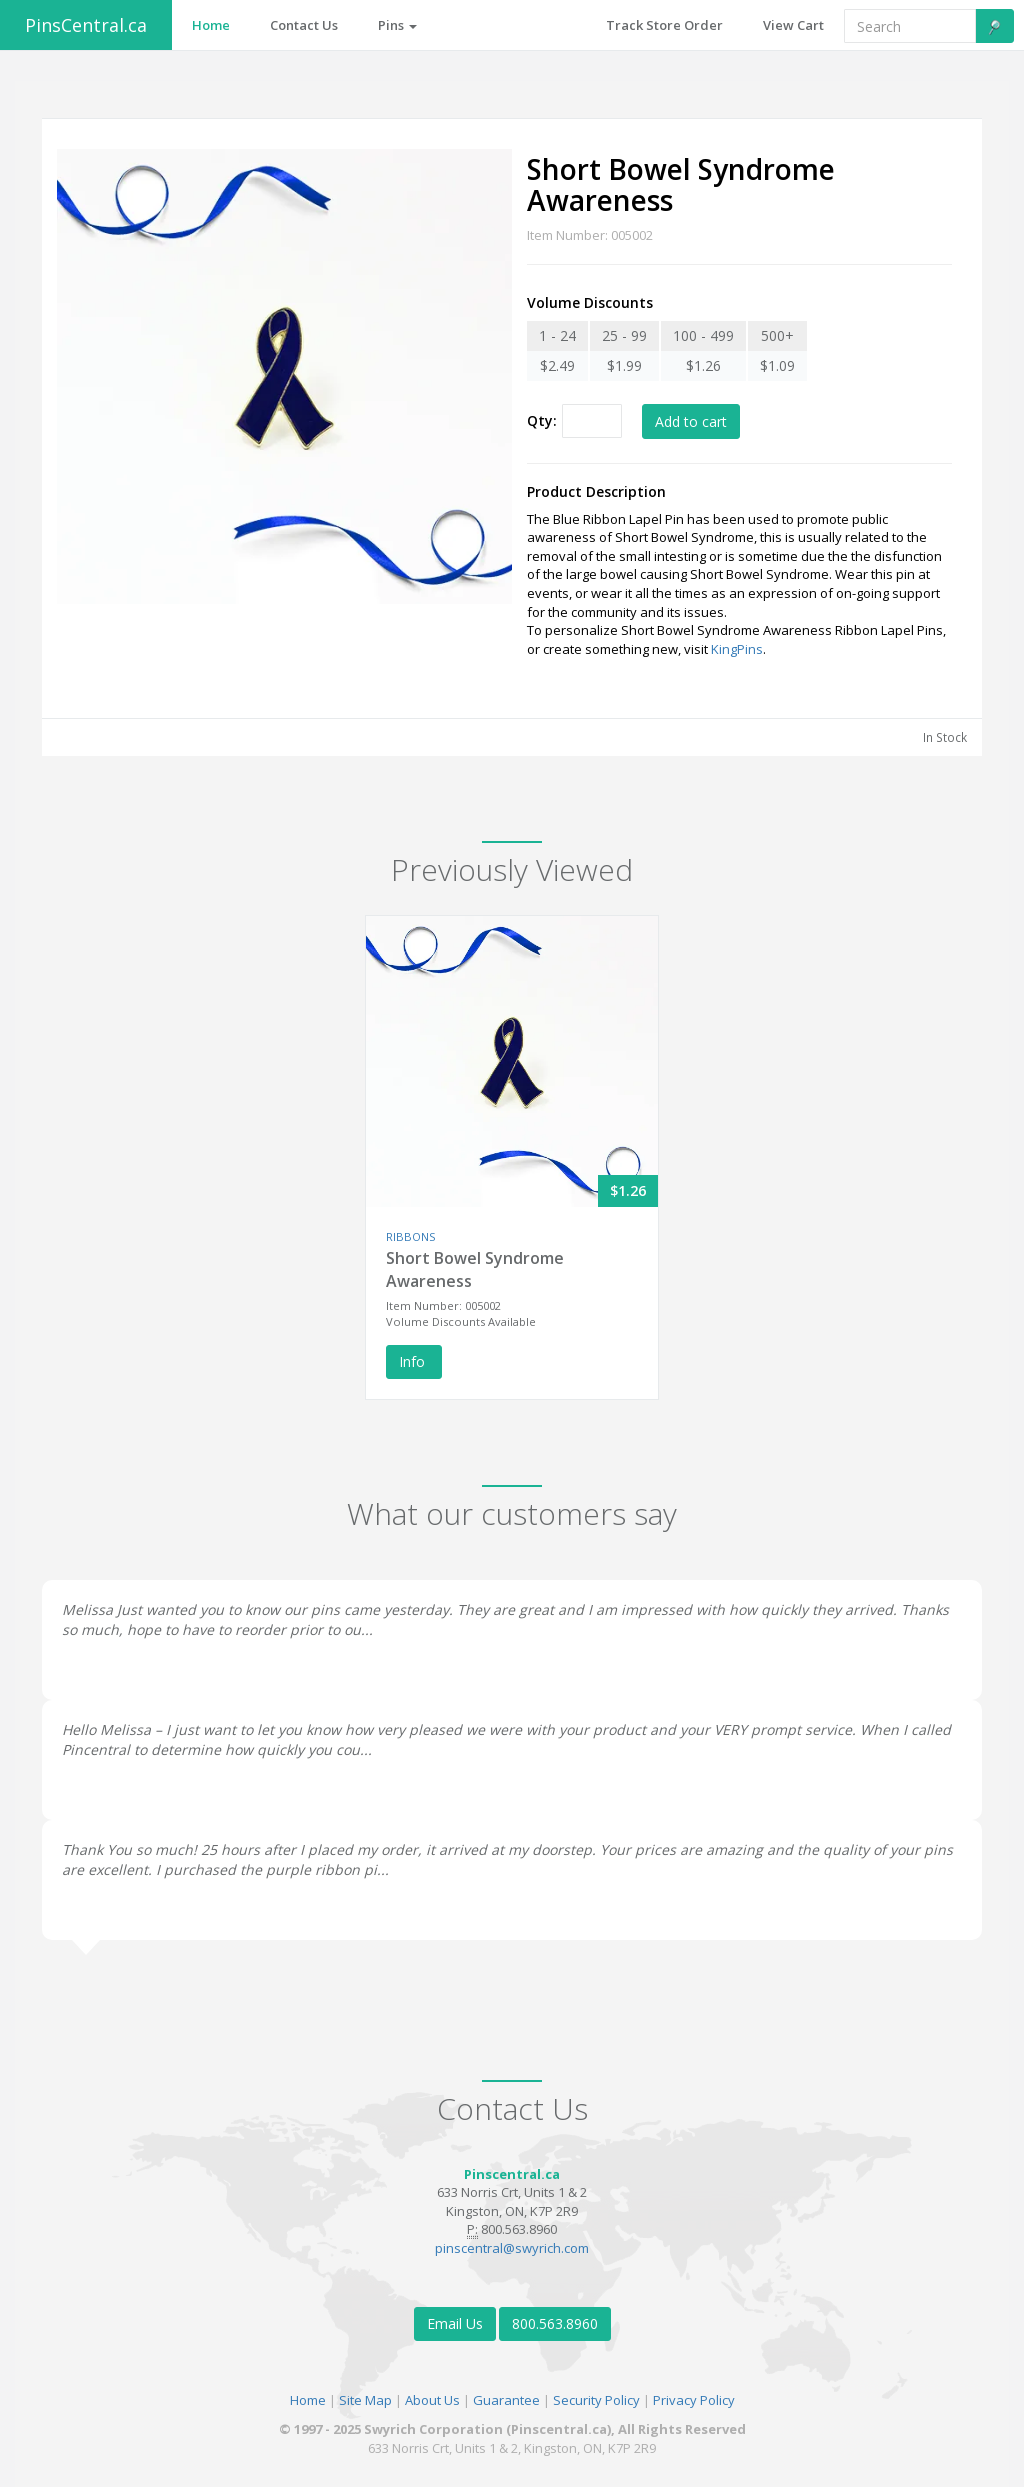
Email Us (455, 2323)
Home (308, 2400)
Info (414, 1361)
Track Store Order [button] (664, 25)
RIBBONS (410, 1236)
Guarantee (506, 2400)
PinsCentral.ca (86, 25)
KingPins (737, 649)
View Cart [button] (793, 25)
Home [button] (211, 25)
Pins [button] (397, 25)
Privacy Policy (694, 2400)
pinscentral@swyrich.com (512, 2248)
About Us (432, 2400)
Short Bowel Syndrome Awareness (475, 1269)
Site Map (365, 2400)
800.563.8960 (555, 2323)
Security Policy (596, 2400)
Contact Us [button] (304, 25)
